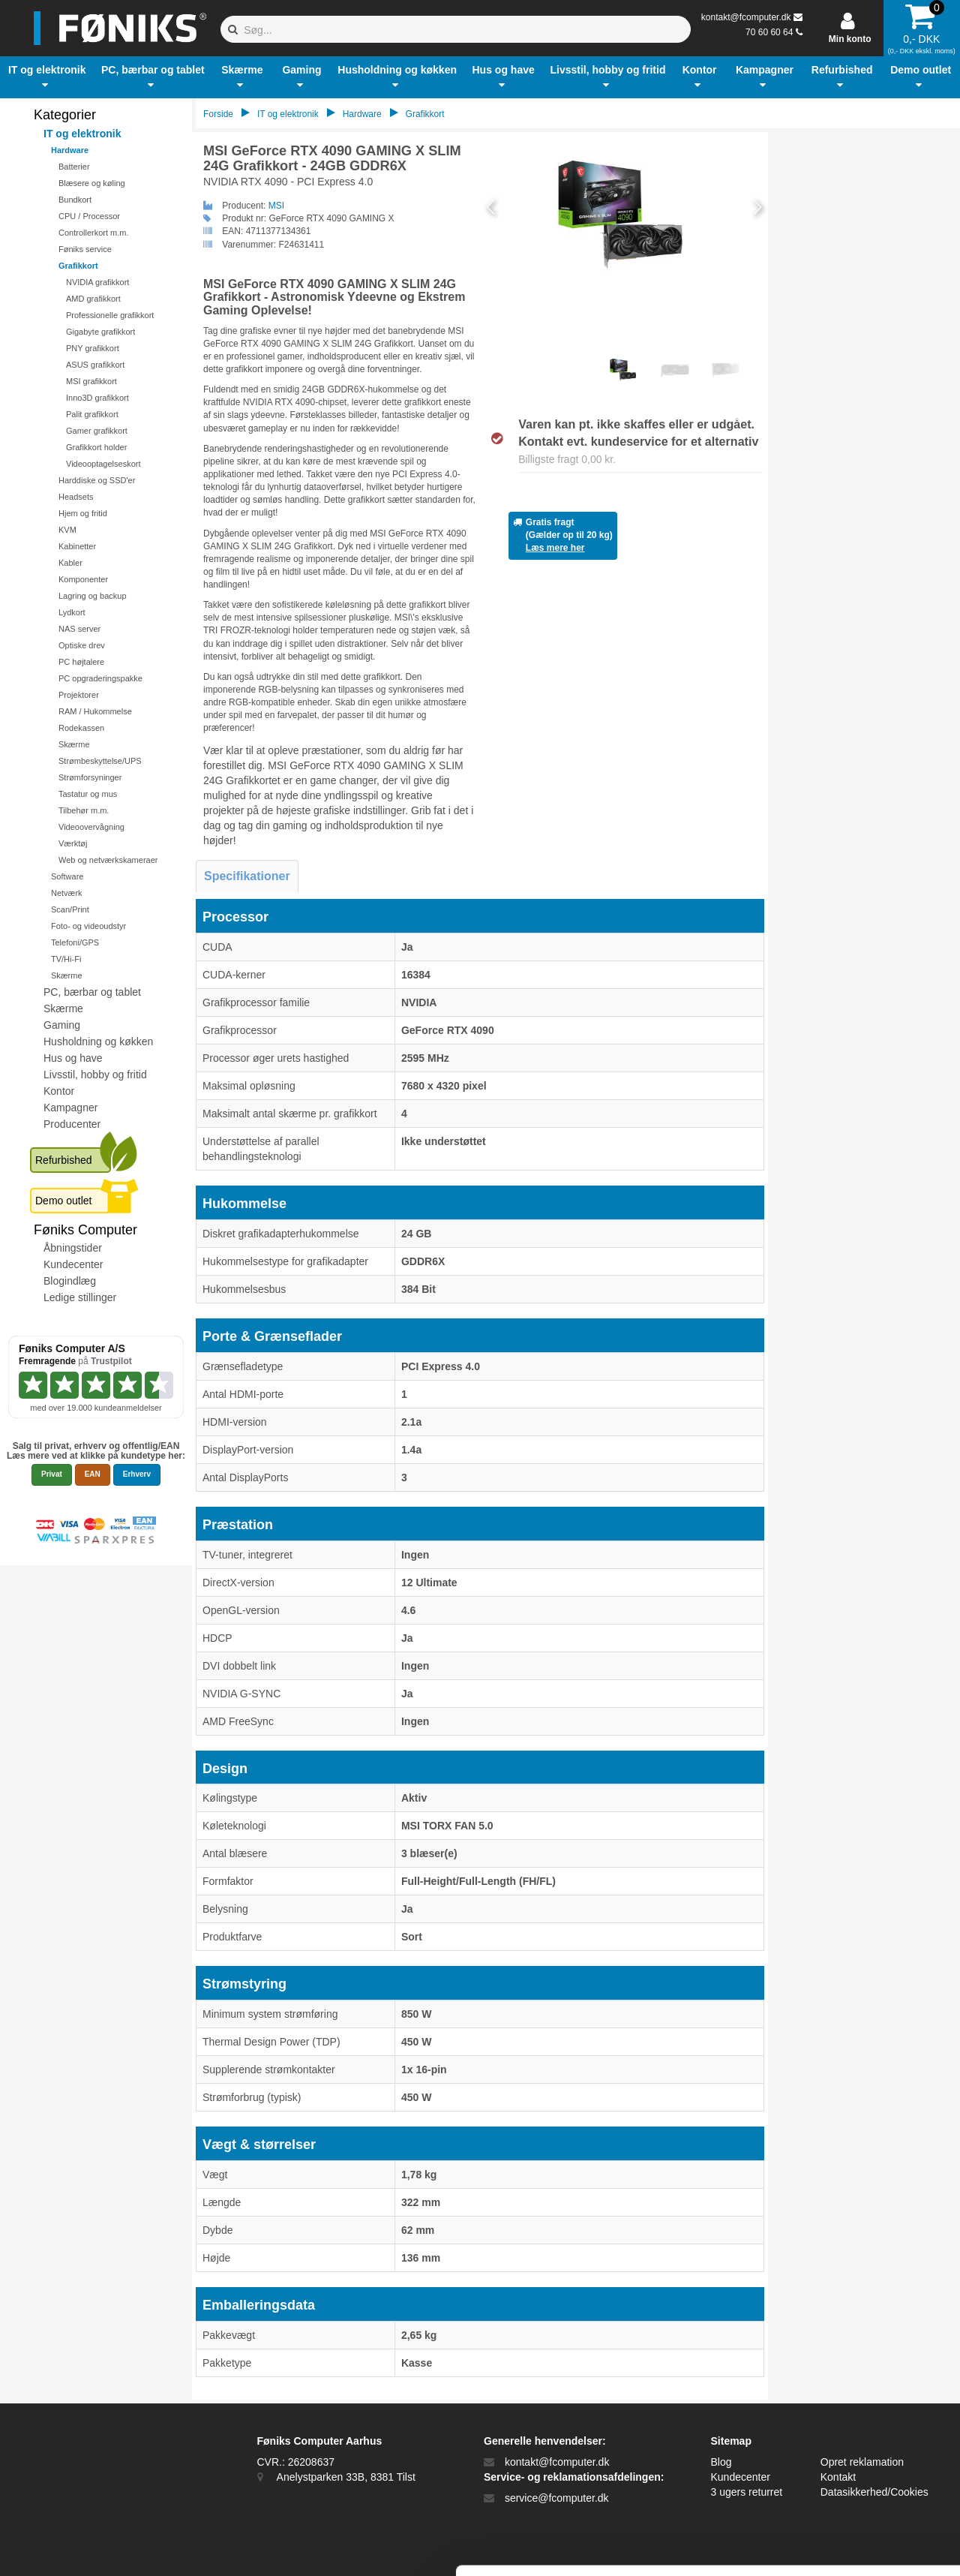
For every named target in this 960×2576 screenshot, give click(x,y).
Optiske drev (81, 645)
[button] (47, 77)
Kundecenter (73, 1264)
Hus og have (73, 1058)
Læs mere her (555, 548)
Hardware (69, 150)
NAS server (79, 628)
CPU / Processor (89, 216)
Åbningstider (73, 1248)
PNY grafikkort (92, 348)
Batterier (74, 166)
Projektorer (78, 694)
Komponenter (83, 579)
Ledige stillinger (80, 1297)
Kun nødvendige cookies (835, 2448)
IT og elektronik (82, 134)
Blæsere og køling (91, 183)
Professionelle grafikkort (110, 315)
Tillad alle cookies (835, 2398)
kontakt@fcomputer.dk (746, 17)
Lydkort (72, 612)
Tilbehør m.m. (83, 810)
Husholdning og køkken (98, 1042)
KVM (67, 529)
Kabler (70, 562)
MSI (276, 205)
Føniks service (85, 249)
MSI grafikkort (91, 381)
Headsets (75, 496)
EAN (92, 1474)
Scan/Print (70, 909)
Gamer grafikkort (97, 430)
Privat (51, 1474)
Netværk (66, 892)
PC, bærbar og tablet (92, 992)
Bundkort (75, 199)
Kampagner (71, 1108)
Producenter (72, 1124)
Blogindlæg (70, 1281)
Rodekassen (81, 727)
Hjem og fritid (82, 513)
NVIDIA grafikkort (97, 282)
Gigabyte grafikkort (100, 331)
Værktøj (73, 843)
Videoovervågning (91, 826)
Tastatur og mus (87, 793)
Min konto (850, 39)
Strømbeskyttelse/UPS (100, 760)
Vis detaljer (779, 2546)
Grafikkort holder (96, 447)
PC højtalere (81, 661)
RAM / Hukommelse (95, 711)
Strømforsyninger (90, 777)
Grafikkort (78, 265)
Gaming (62, 1025)
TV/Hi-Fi (66, 958)
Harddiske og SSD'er (96, 480)
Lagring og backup (92, 595)
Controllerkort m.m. (93, 232)
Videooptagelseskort (103, 463)
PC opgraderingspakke (100, 678)
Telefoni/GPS (75, 942)
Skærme (74, 744)
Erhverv (137, 1474)
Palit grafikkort (92, 414)
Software (67, 876)
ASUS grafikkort (95, 364)
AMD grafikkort (93, 298)
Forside (218, 114)
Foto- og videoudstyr (88, 925)
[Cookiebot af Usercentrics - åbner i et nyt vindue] (97, 2546)
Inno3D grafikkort (97, 397)
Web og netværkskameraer (108, 859)
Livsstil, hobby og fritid (95, 1075)
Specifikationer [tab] (247, 876)
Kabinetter (77, 546)
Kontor (59, 1091)
